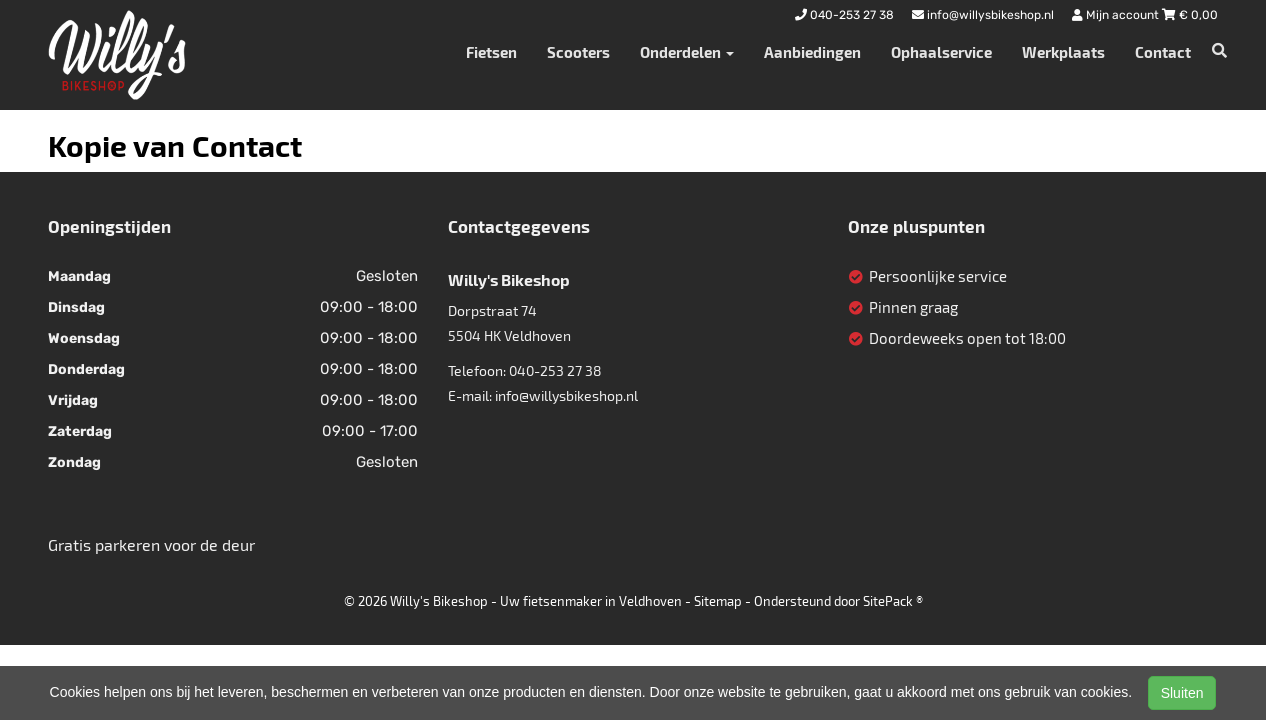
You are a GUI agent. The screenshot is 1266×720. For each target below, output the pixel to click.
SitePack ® (893, 601)
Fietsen (491, 52)
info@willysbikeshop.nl (566, 395)
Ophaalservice (941, 52)
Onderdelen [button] (687, 52)
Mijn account (1117, 15)
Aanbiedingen (812, 52)
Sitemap (718, 601)
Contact (1163, 52)
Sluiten (1182, 693)
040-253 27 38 (555, 370)
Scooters (578, 52)
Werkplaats (1063, 52)
